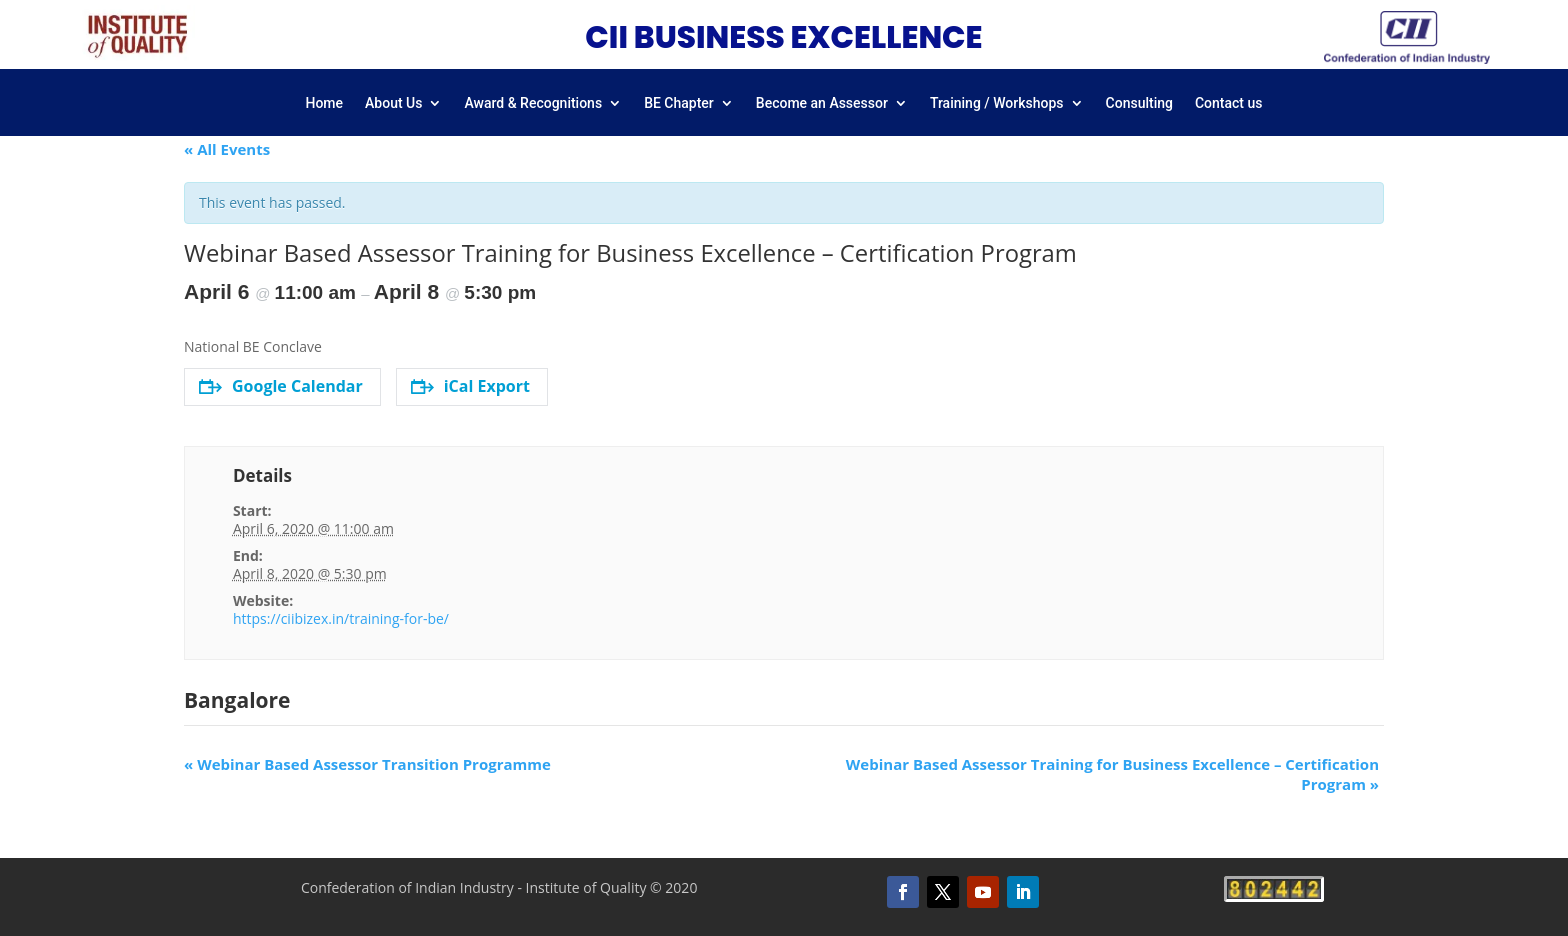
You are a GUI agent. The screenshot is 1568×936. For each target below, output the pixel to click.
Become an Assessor (822, 103)
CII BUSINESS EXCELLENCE (783, 37)
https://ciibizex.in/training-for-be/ (341, 618)
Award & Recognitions (533, 103)
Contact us (1229, 103)
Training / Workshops (997, 103)
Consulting (1139, 103)
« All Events (227, 149)
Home (324, 103)
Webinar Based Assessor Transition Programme (367, 764)
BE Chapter (679, 103)
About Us (393, 103)
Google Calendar (281, 386)
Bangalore (237, 700)
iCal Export (470, 386)
